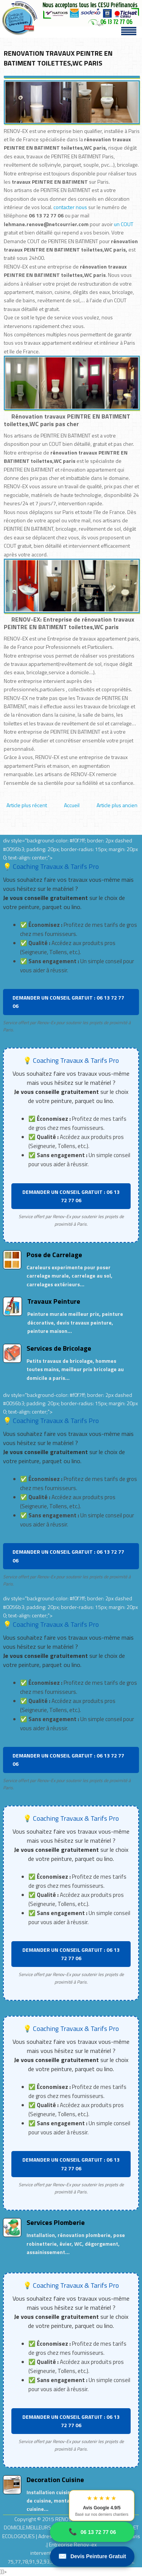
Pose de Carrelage (54, 1255)
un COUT (123, 224)
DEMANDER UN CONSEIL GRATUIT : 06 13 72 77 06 (68, 1002)
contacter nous (70, 207)
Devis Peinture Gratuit (92, 2556)
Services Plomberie (56, 2222)
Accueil (72, 805)
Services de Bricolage (59, 1348)
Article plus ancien (117, 805)
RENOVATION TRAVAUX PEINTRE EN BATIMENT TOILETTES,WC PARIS (58, 58)
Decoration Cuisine (55, 2479)
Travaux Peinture (53, 1301)
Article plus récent (26, 805)
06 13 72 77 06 (92, 2531)
